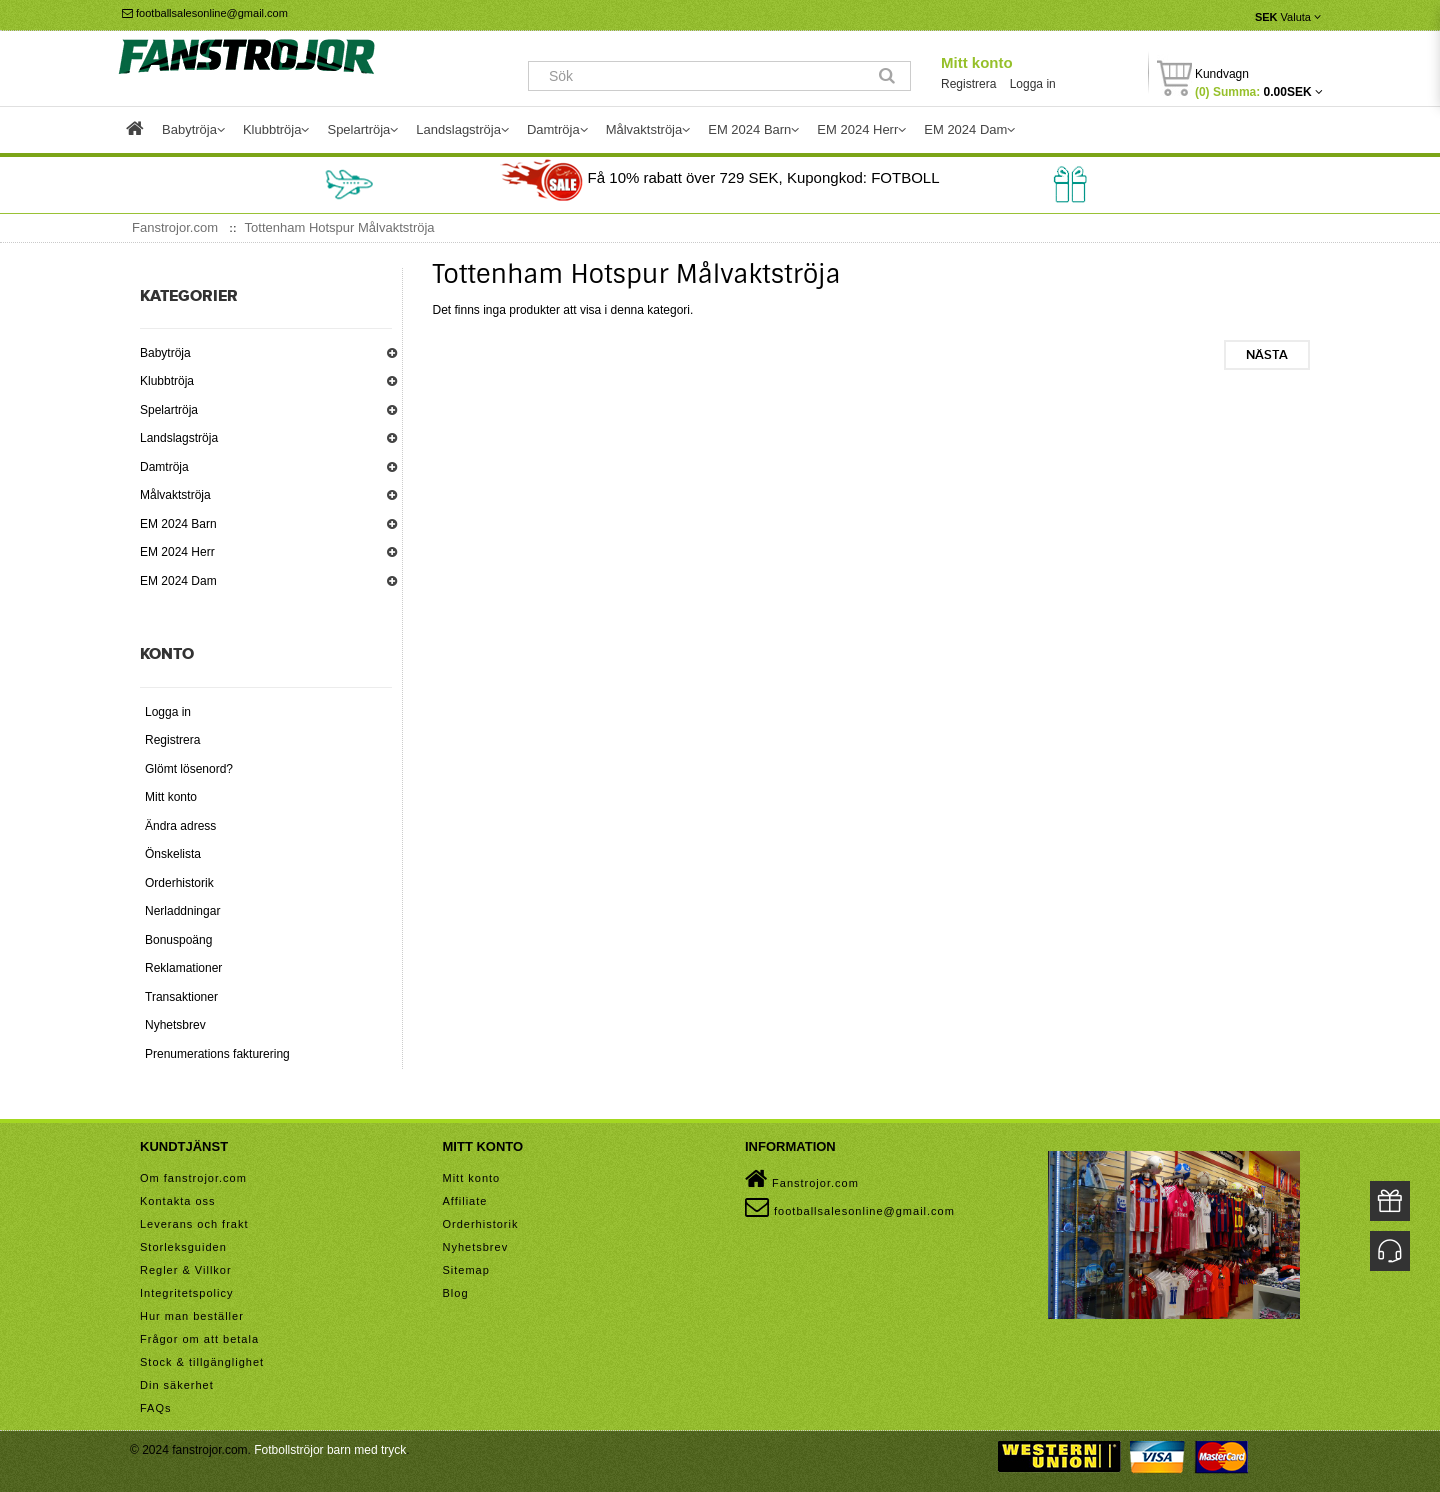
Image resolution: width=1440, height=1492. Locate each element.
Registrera (968, 84)
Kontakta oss (178, 1201)
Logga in (1033, 84)
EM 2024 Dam (178, 581)
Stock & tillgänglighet (202, 1362)
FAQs (156, 1408)
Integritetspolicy (186, 1293)
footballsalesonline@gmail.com (205, 13)
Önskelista (173, 854)
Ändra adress (180, 826)
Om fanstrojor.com (193, 1178)
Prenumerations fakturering (217, 1054)
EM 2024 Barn (178, 524)
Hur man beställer (192, 1316)
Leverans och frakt (194, 1224)
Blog (456, 1293)
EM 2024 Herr (177, 552)
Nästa (1267, 355)
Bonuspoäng (178, 940)
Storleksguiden (183, 1247)
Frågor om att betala (199, 1339)
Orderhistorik (179, 883)
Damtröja (164, 467)
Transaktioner (181, 997)
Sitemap (466, 1270)
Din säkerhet (177, 1385)
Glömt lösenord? (189, 769)
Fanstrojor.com (802, 1179)
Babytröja (165, 353)
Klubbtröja (167, 381)
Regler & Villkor (186, 1270)
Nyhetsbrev (175, 1025)
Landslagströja (179, 438)
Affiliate (465, 1201)
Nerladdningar (182, 911)
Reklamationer (183, 968)
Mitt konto (977, 62)
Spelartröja (169, 410)
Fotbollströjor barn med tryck (330, 1450)
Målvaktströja (175, 495)
